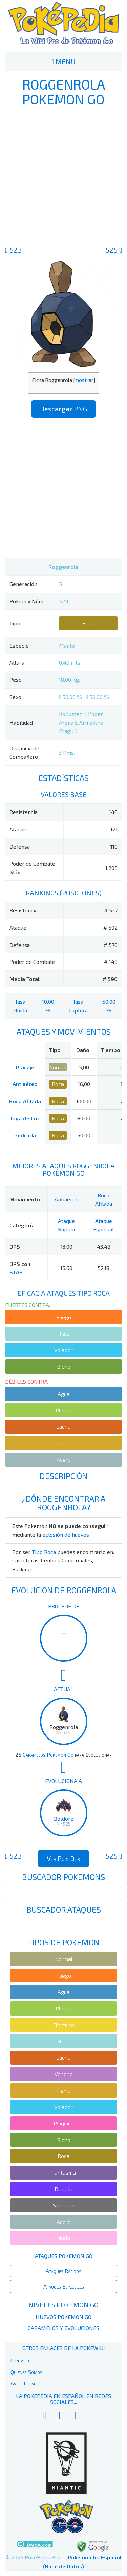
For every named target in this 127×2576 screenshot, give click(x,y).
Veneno (64, 2074)
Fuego (63, 1317)
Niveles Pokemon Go (63, 2305)
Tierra (63, 1443)
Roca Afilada (25, 1101)
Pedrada (25, 1135)
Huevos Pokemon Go (63, 2317)
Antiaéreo (25, 1084)
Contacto (20, 2360)
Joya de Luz (25, 1118)
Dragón (63, 2189)
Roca (88, 623)
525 (113, 249)
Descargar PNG (63, 409)
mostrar (84, 380)
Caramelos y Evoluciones (63, 2328)
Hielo (63, 1333)
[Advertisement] (63, 175)
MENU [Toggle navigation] (63, 61)
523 (13, 249)
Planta (63, 1410)
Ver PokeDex (63, 1858)
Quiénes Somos (26, 2372)
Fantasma (63, 2172)
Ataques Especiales (63, 2286)
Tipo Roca (44, 1552)
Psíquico (64, 2123)
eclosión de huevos (65, 1534)
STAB (16, 1272)
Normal (58, 1067)
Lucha (63, 1426)
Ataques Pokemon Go (63, 2256)
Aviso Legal (23, 2383)
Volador (63, 1350)
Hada (63, 2238)
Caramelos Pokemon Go (48, 1754)
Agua (64, 1394)
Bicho (63, 1366)
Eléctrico (63, 2025)
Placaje (25, 1067)
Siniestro (64, 2205)
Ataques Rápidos (63, 2271)
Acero (64, 1459)
